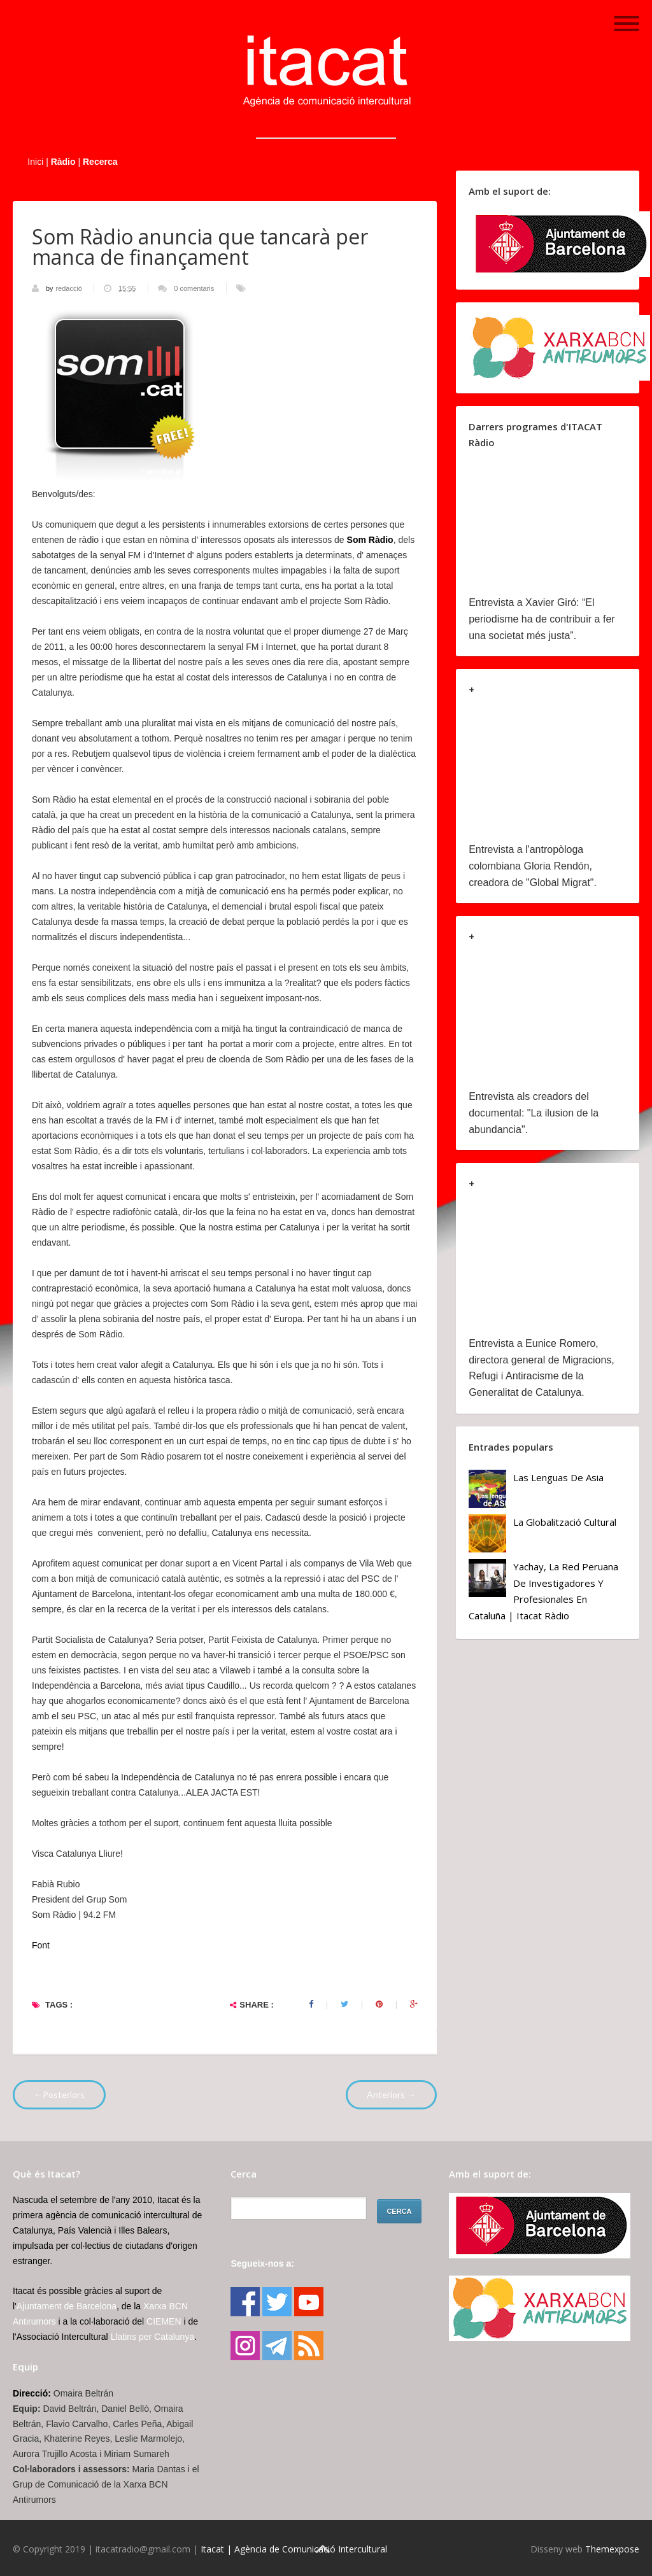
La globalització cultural (564, 1522)
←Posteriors (59, 2094)
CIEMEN (163, 2321)
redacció (69, 288)
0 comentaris (194, 288)
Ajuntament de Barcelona (67, 2306)
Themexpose (612, 2549)
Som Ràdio (370, 540)
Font (41, 1945)
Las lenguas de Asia (558, 1477)
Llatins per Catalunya (153, 2337)
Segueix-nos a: (262, 2263)
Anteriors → (391, 2094)
